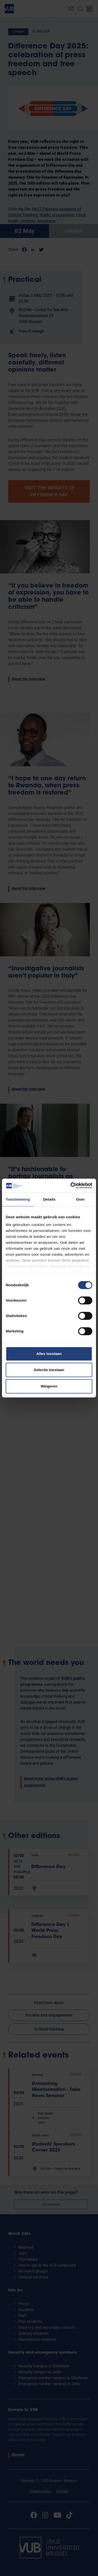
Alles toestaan (49, 1354)
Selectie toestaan (49, 1370)
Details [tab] (49, 1199)
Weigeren (49, 1386)
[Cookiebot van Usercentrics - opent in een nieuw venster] (71, 1185)
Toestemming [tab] (18, 1199)
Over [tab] (80, 1199)
